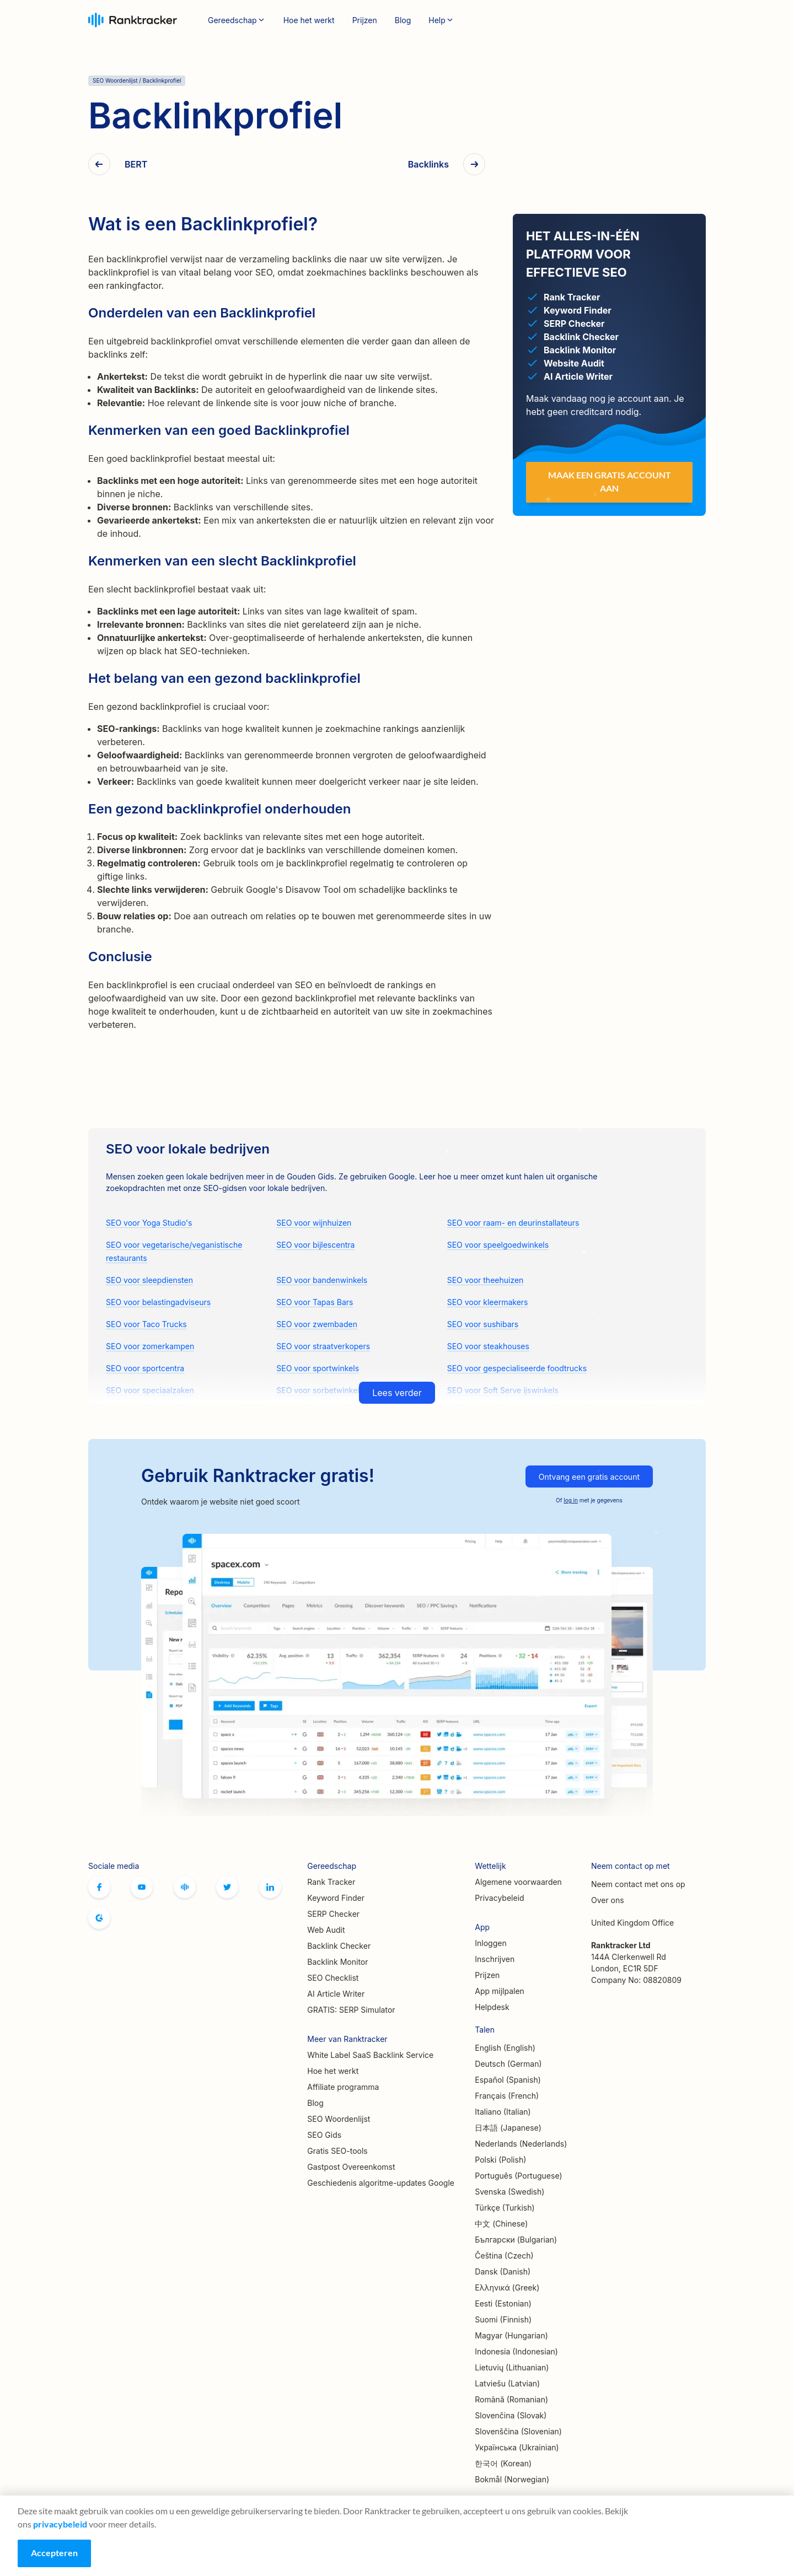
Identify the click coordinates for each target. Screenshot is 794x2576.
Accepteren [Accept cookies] (54, 2552)
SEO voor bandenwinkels (321, 1280)
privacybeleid (60, 2524)
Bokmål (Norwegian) (512, 2479)
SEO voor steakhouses (488, 1346)
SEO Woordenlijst (338, 2119)
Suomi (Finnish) (503, 2319)
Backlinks (428, 164)
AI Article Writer (335, 1993)
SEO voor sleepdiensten (149, 1280)
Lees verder (397, 1392)
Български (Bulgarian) (516, 2239)
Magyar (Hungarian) (511, 2335)
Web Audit (326, 1929)
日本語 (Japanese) (508, 2127)
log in (571, 1500)
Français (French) (507, 2095)
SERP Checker (333, 1913)
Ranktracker (132, 20)
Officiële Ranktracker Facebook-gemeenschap (185, 1887)
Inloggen (610, 19)
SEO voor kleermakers (487, 1302)
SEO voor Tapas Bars (314, 1302)
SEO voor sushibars (483, 1324)
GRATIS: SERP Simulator (351, 2009)
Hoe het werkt (309, 20)
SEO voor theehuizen (485, 1280)
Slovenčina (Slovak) (510, 2415)
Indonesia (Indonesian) (516, 2351)
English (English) (505, 2047)
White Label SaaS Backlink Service (370, 2055)
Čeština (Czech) (504, 2255)
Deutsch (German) (508, 2063)
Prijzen (364, 20)
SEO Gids (324, 2135)
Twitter (227, 1887)
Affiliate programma (343, 2087)
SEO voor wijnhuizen (313, 1222)
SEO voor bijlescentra (315, 1244)
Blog (403, 20)
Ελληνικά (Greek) (507, 2287)
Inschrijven (673, 20)
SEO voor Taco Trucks (146, 1324)
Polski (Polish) (500, 2159)
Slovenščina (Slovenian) (518, 2431)
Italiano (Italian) (502, 2111)
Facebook (99, 1887)
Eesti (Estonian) (503, 2303)
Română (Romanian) (511, 2399)
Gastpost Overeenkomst (351, 2166)
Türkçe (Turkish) (504, 2207)
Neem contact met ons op (638, 1884)
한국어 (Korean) (503, 2463)
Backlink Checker (339, 1945)
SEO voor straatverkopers (323, 1346)
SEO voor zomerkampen (150, 1346)
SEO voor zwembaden (316, 1324)
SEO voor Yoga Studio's (149, 1222)
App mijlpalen (499, 1991)
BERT (136, 164)
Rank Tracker (331, 1882)
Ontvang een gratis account (589, 1476)
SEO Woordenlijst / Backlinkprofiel (137, 80)
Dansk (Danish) (502, 2271)
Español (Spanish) (507, 2079)
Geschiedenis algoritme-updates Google (380, 2182)
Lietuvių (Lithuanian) (512, 2367)
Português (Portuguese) (518, 2175)
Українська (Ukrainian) (517, 2447)
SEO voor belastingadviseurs (158, 1302)
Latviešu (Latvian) (507, 2383)
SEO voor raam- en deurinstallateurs (513, 1222)
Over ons (607, 1900)
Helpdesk (492, 2007)
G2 (99, 1918)
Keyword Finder (335, 1898)
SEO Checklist (332, 1977)
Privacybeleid (499, 1898)
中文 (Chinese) (501, 2223)
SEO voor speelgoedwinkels (498, 1244)
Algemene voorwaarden (518, 1882)
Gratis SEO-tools (337, 2150)
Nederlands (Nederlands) (521, 2143)
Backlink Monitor (337, 1961)
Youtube (142, 1887)
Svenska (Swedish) (509, 2191)
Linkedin (270, 1887)
